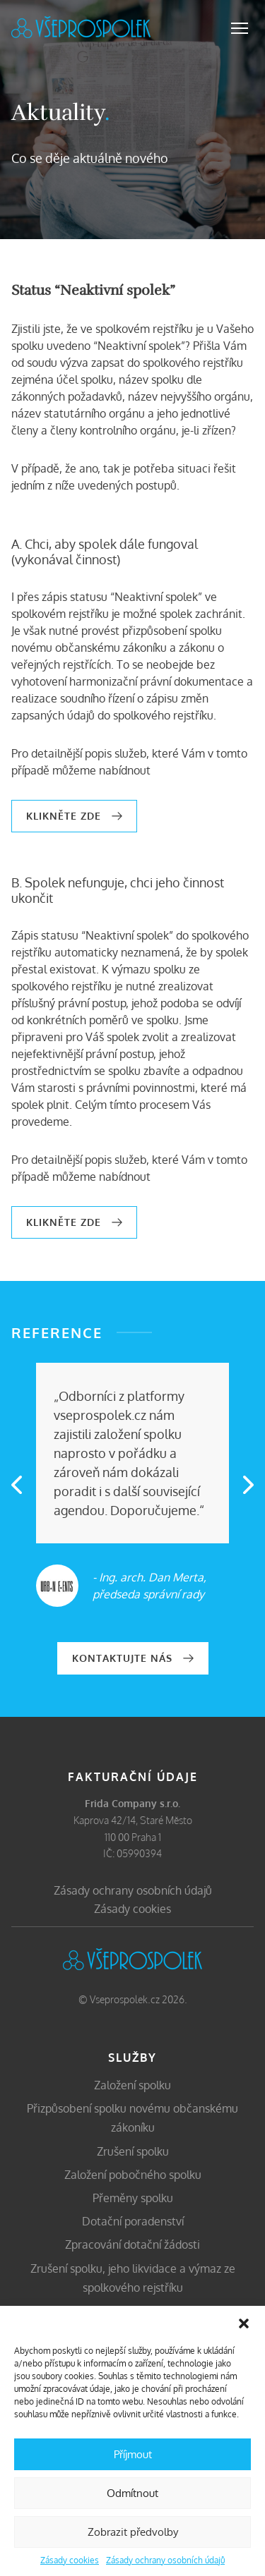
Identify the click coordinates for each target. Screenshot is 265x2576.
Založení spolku (132, 2085)
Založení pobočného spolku (132, 2175)
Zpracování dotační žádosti (132, 2244)
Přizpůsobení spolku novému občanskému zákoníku (132, 2117)
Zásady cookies (69, 2560)
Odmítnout (132, 2493)
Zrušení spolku (133, 2151)
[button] (244, 2323)
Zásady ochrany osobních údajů (165, 2560)
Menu (239, 28)
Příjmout (133, 2454)
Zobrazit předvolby (133, 2532)
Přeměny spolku (133, 2198)
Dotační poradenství (133, 2221)
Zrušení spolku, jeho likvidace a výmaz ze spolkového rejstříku (132, 2278)
